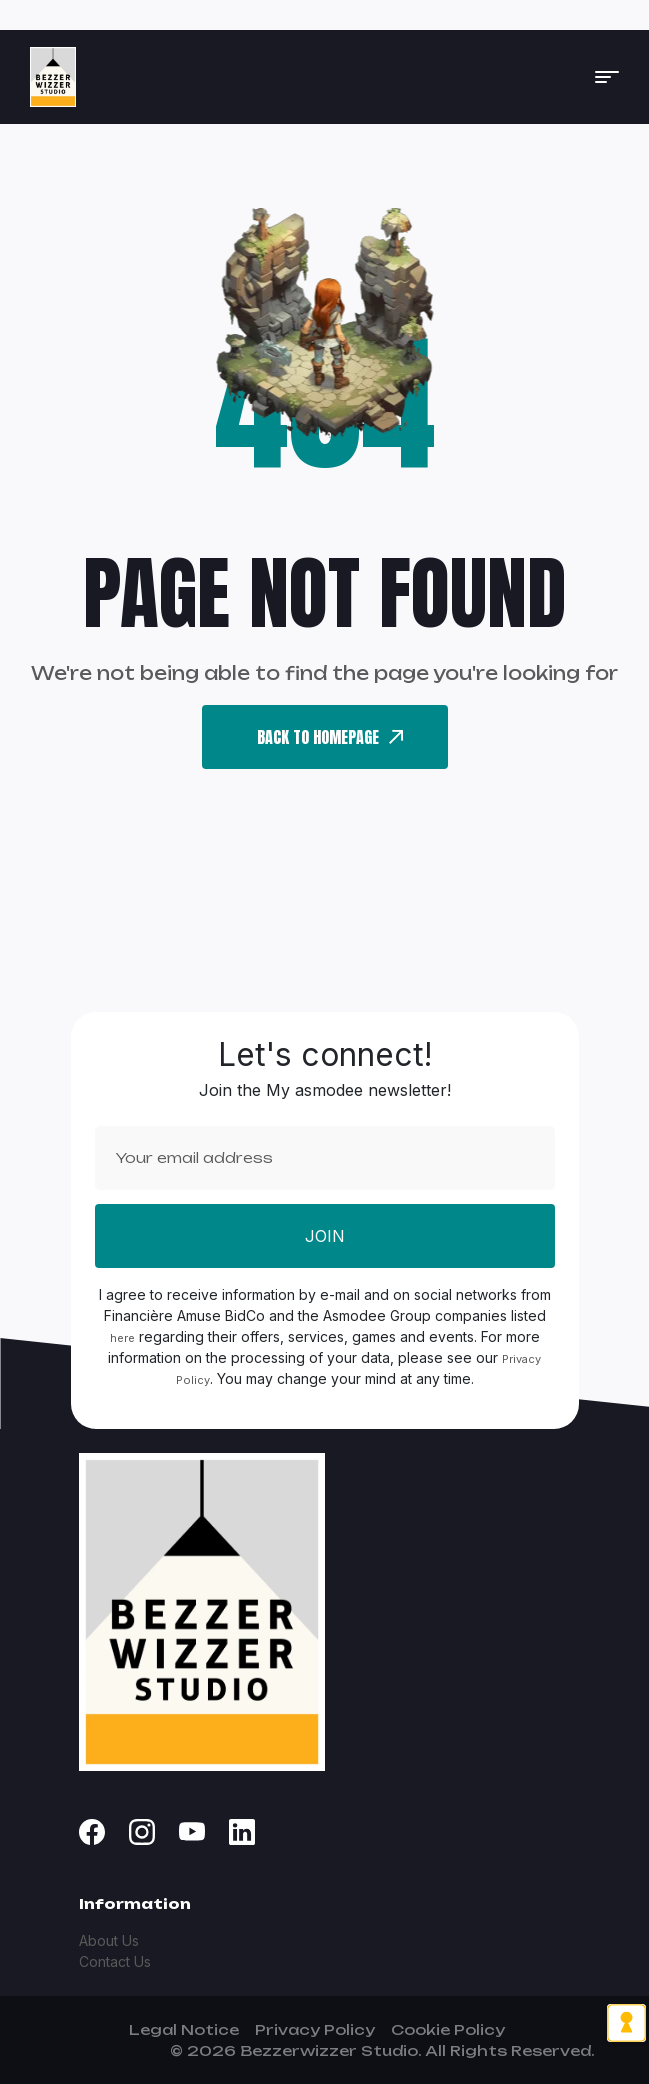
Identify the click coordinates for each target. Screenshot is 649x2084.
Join (325, 1236)
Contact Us (115, 1961)
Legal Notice (184, 2029)
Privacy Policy (315, 2029)
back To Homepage (330, 737)
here (122, 1338)
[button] (607, 77)
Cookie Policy (448, 2029)
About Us (109, 1940)
